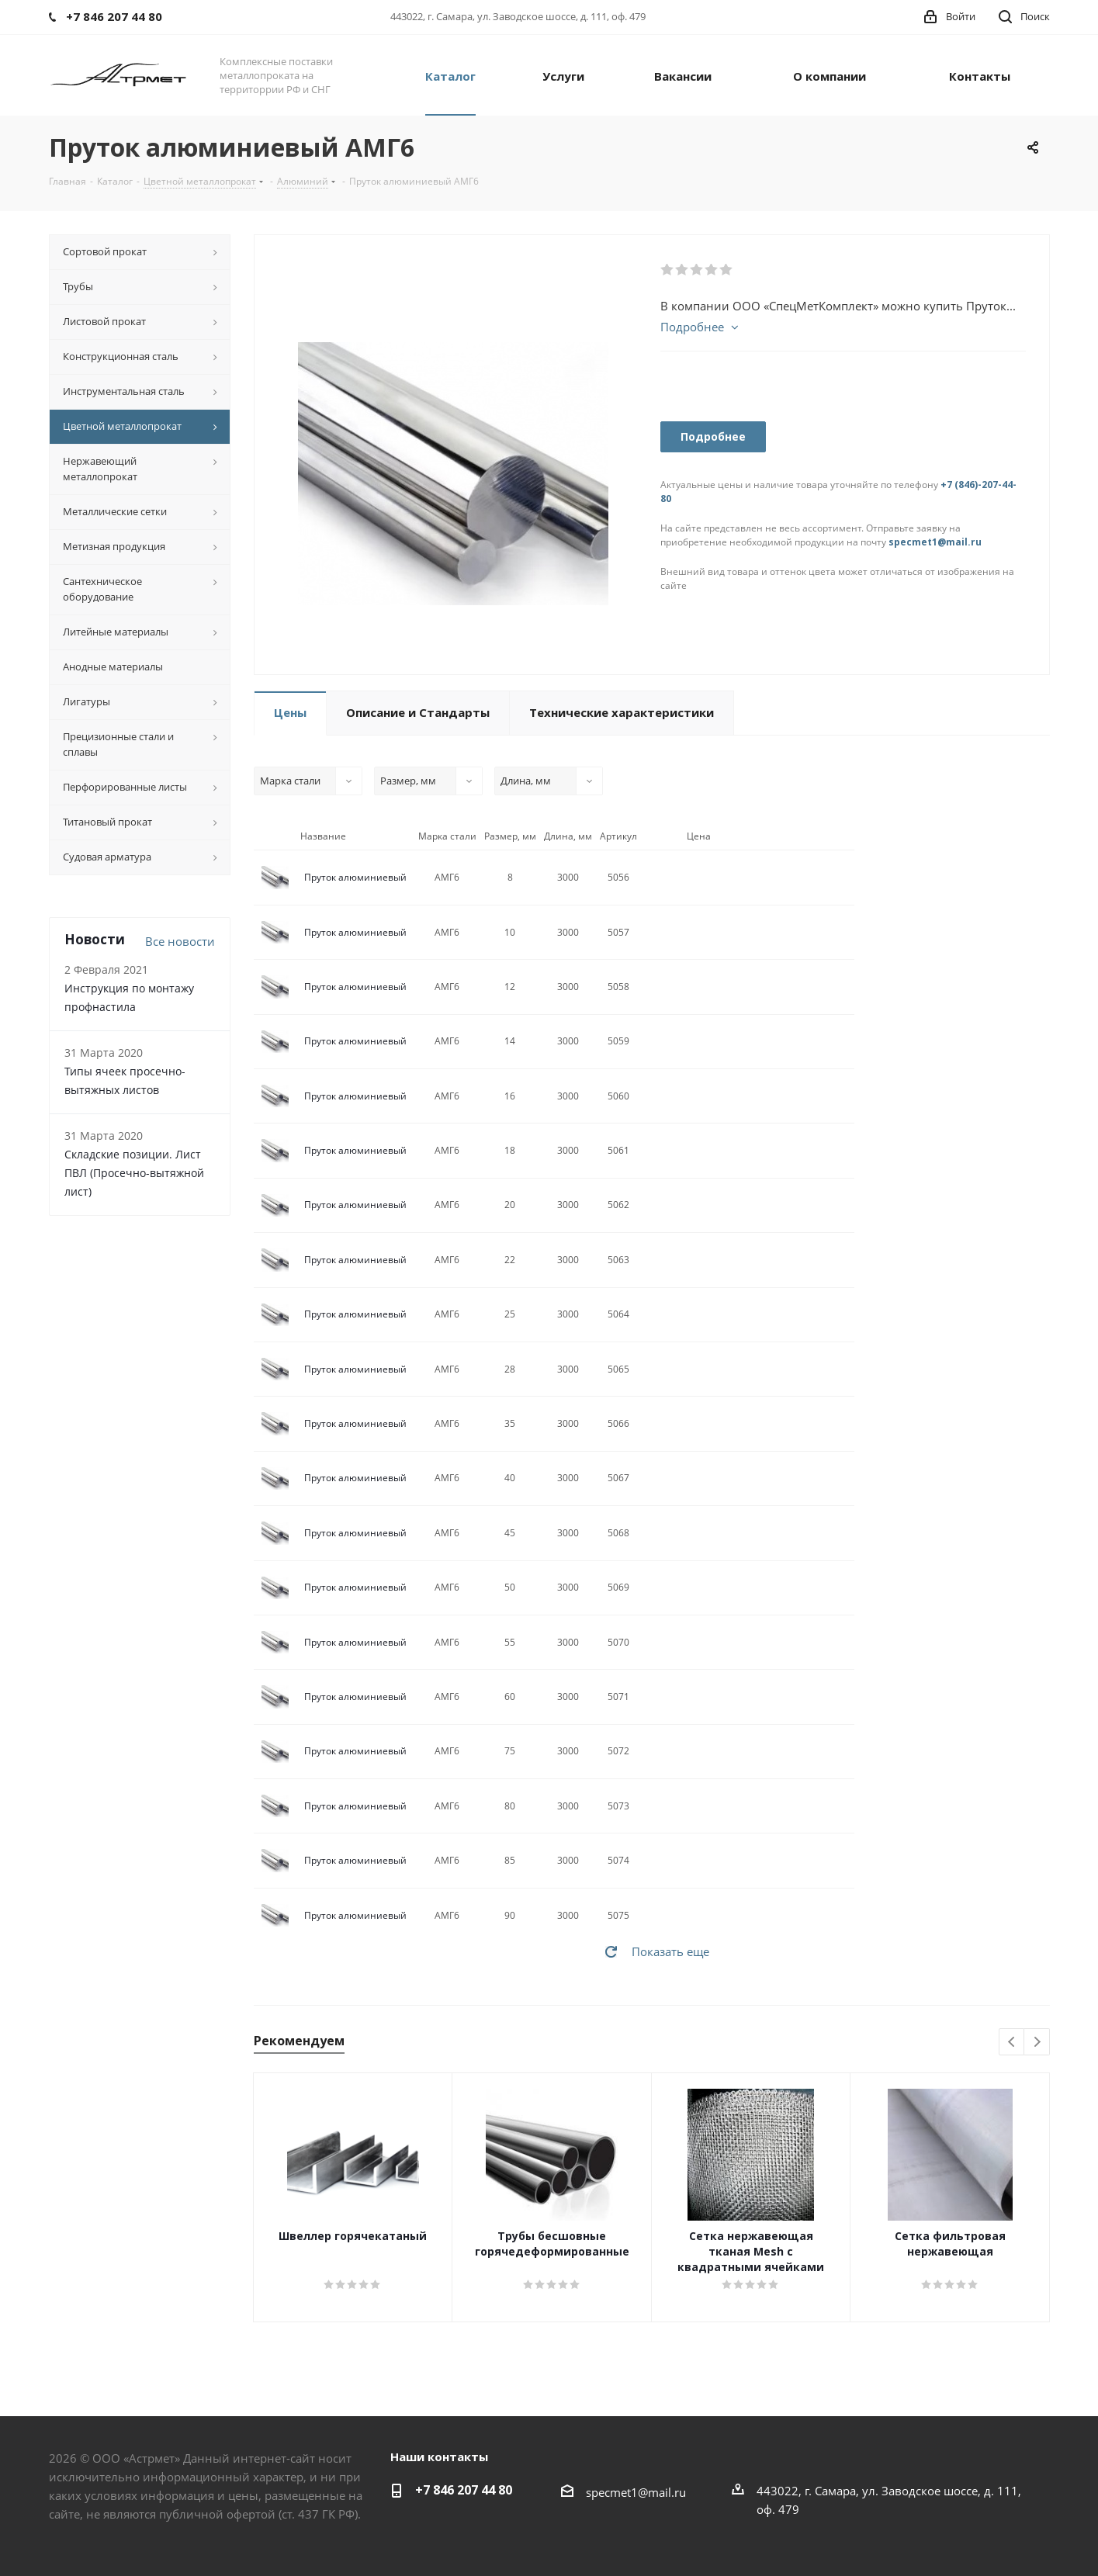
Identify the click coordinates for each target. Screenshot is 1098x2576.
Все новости (180, 941)
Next (1037, 2042)
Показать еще (670, 1951)
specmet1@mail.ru (935, 542)
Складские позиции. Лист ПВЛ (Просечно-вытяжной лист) (134, 1173)
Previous (1012, 2042)
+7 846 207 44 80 (463, 2489)
